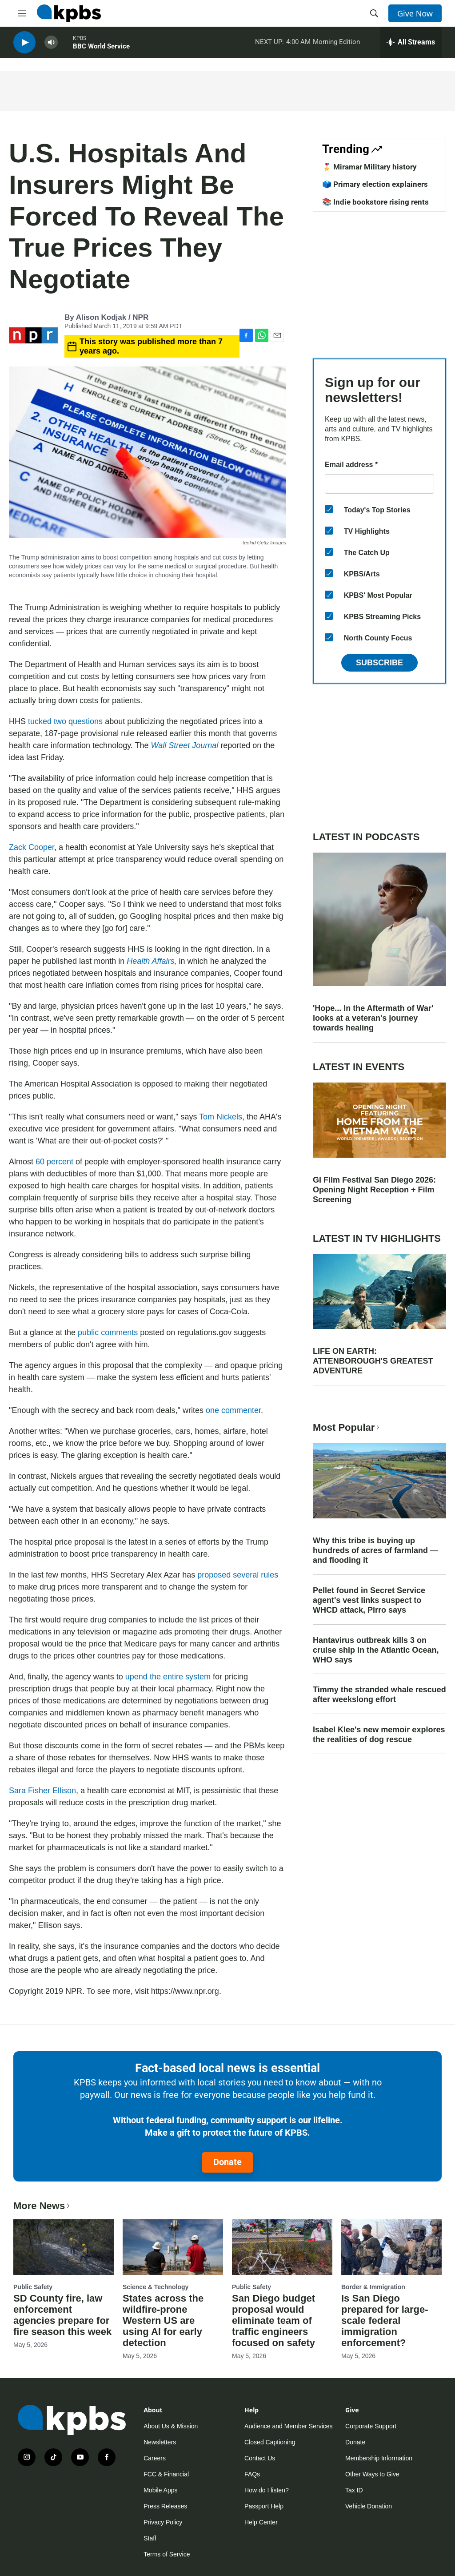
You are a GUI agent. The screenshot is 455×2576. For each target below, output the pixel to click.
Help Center (261, 2522)
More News (42, 2205)
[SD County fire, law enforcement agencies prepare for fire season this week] (63, 2247)
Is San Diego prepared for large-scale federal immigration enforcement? (384, 2320)
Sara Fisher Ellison (42, 1790)
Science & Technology (155, 2286)
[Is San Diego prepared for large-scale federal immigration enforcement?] (391, 2247)
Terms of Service (167, 2554)
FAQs (252, 2474)
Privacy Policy (163, 2522)
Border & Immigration (373, 2286)
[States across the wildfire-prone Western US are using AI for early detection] (173, 2247)
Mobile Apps (160, 2490)
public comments (108, 1332)
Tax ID (354, 2490)
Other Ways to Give (372, 2474)
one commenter (233, 1410)
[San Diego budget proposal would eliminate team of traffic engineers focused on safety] (282, 2247)
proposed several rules (237, 1574)
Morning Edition (336, 44)
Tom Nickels (220, 1116)
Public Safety (32, 2286)
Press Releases (165, 2506)
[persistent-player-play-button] (24, 45)
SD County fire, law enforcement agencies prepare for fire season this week (62, 2315)
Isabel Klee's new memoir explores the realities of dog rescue (379, 1734)
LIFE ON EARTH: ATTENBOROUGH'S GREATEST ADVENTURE (373, 1361)
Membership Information (378, 2458)
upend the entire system (168, 1676)
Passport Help (263, 2506)
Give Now (415, 13)
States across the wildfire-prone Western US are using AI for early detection (163, 2320)
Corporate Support (370, 2426)
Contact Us (259, 2458)
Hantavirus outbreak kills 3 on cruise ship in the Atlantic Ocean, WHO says (376, 1650)
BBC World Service (101, 48)
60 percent (56, 1161)
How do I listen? (266, 2490)
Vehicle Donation (368, 2506)
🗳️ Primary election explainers (375, 184)
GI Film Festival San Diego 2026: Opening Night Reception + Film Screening (374, 1189)
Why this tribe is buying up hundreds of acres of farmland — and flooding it (375, 1550)
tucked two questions (66, 721)
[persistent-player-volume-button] (51, 45)
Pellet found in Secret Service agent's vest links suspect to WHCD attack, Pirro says (369, 1600)
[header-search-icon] (374, 13)
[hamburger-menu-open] (21, 13)
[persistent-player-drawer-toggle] (411, 44)
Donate (227, 2162)
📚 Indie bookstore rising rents (375, 201)
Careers (155, 2458)
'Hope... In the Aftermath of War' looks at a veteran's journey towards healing (373, 1018)
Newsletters (160, 2442)
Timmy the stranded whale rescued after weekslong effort (379, 1694)
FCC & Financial (166, 2474)
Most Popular (347, 1427)
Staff (150, 2538)
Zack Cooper (31, 847)
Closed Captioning (269, 2442)
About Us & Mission (171, 2426)
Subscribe (379, 662)
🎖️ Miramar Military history (369, 166)
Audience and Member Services (288, 2426)
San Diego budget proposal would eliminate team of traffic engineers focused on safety (273, 2320)
